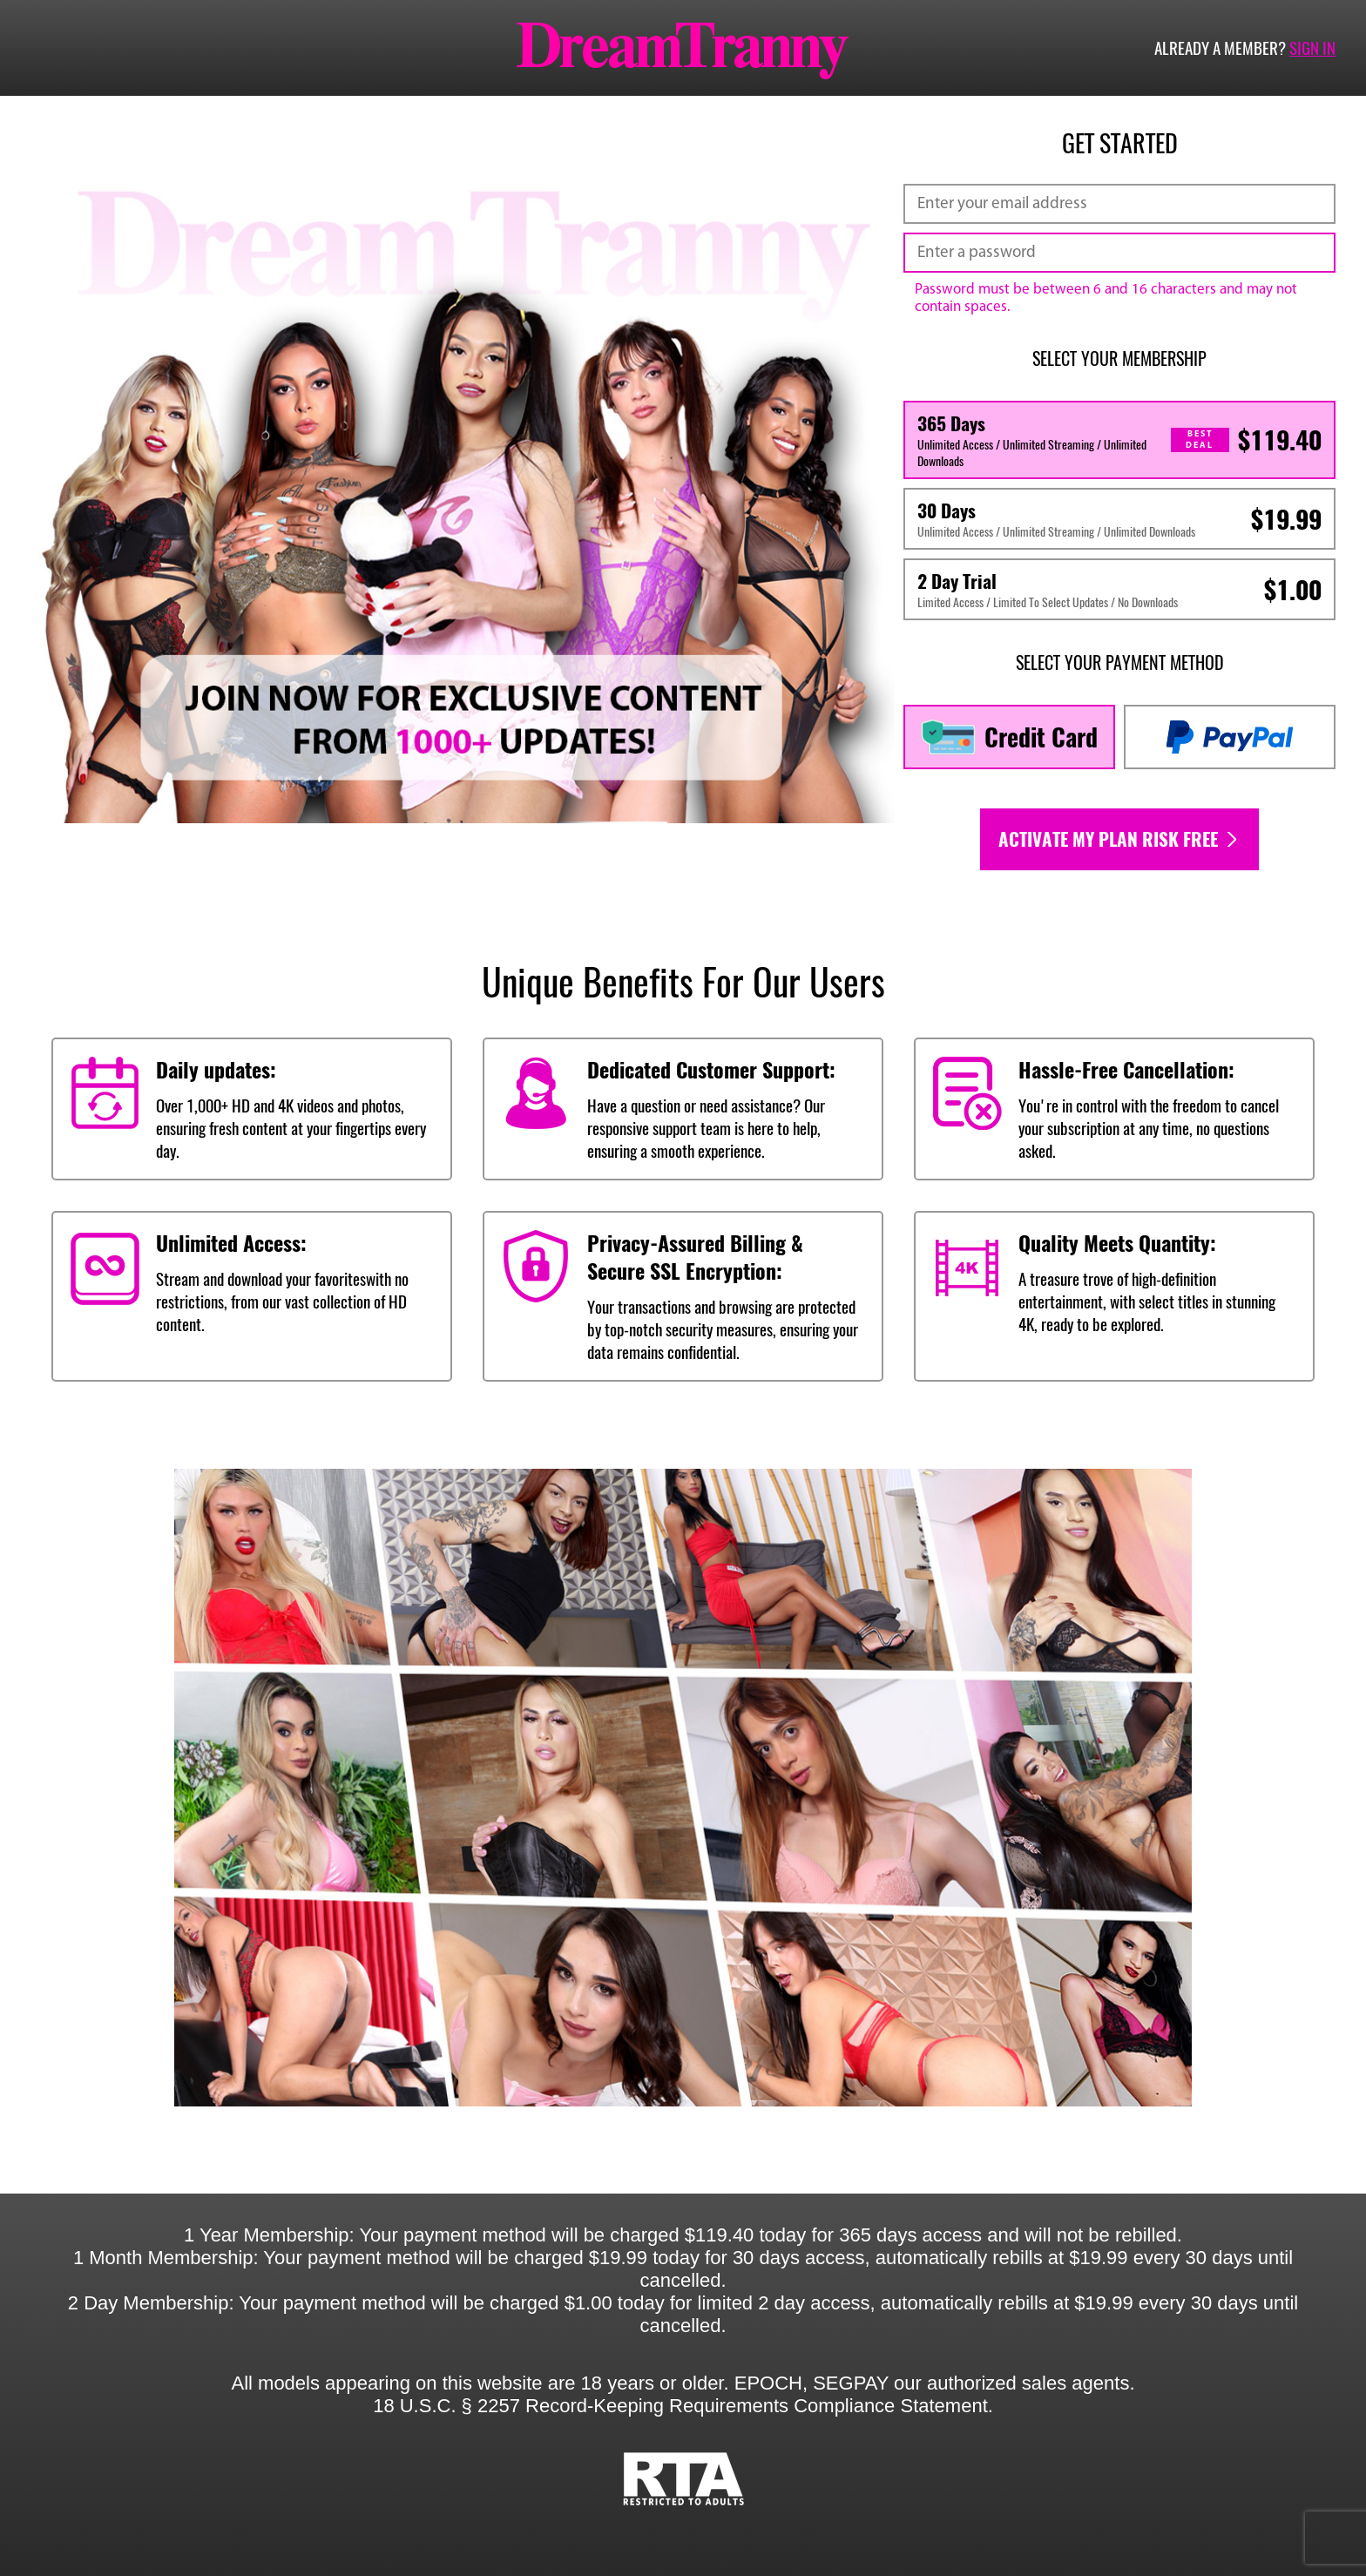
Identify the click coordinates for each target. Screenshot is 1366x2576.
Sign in (1312, 48)
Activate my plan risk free (1119, 839)
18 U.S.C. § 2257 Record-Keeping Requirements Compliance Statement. (683, 2406)
